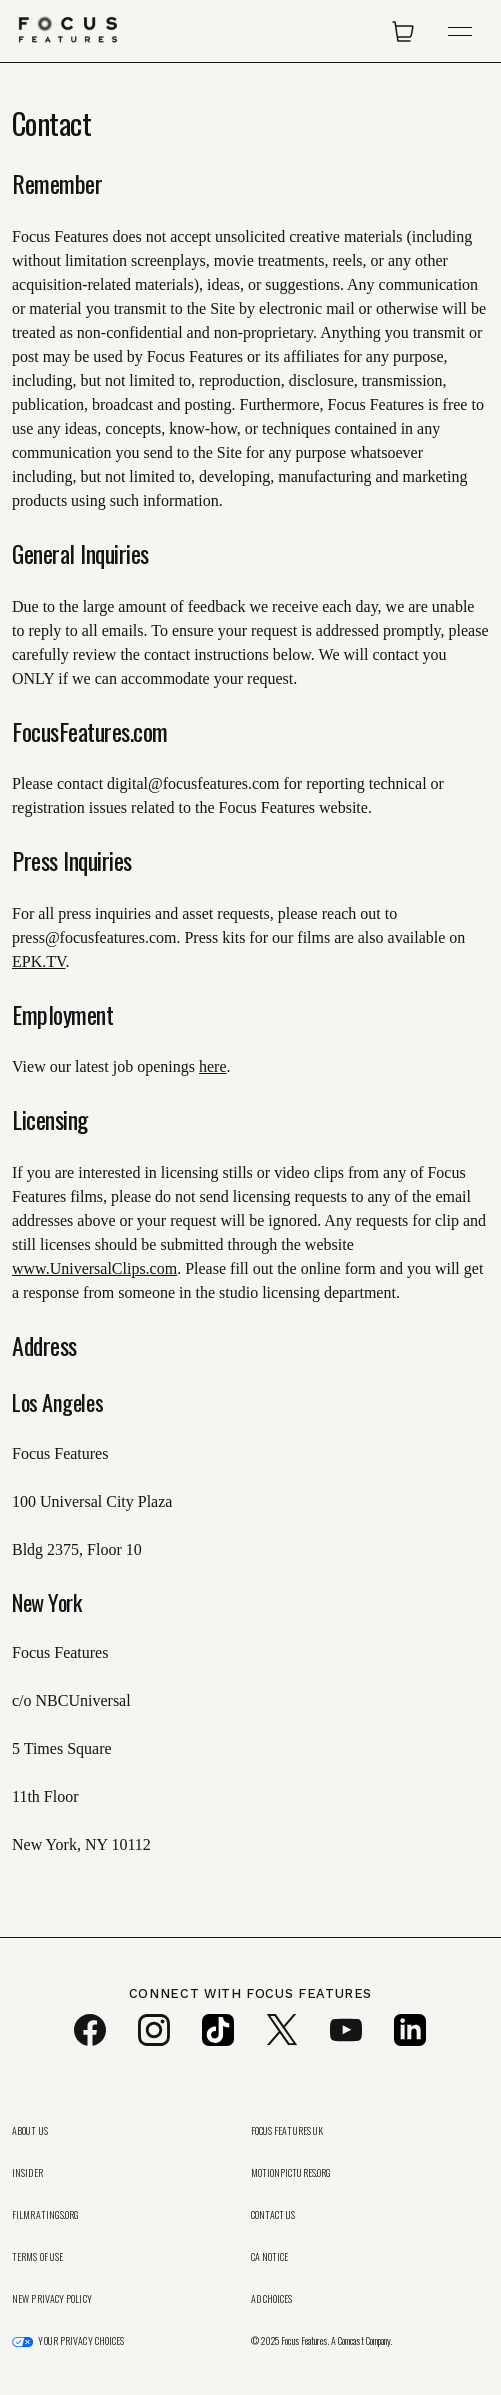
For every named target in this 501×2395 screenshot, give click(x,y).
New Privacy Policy (52, 2299)
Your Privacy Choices (81, 2341)
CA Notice (270, 2257)
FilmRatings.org (46, 2215)
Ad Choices (272, 2299)
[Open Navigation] (460, 31)
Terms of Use (37, 2257)
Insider (27, 2173)
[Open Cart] (403, 31)
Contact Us (273, 2215)
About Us (30, 2131)
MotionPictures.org (291, 2173)
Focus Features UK (287, 2131)
